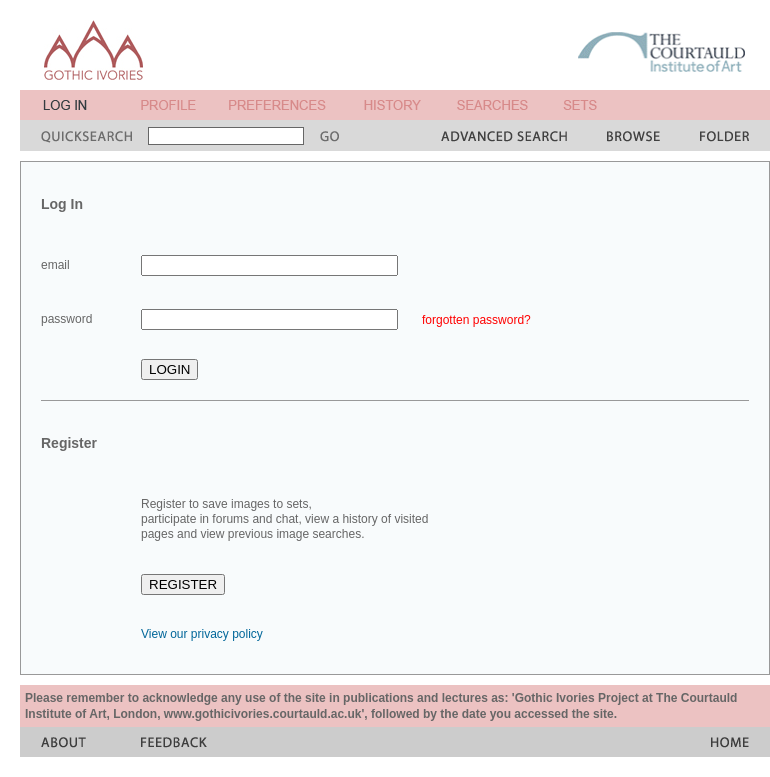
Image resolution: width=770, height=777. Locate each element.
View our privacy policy (202, 634)
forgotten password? (476, 320)
